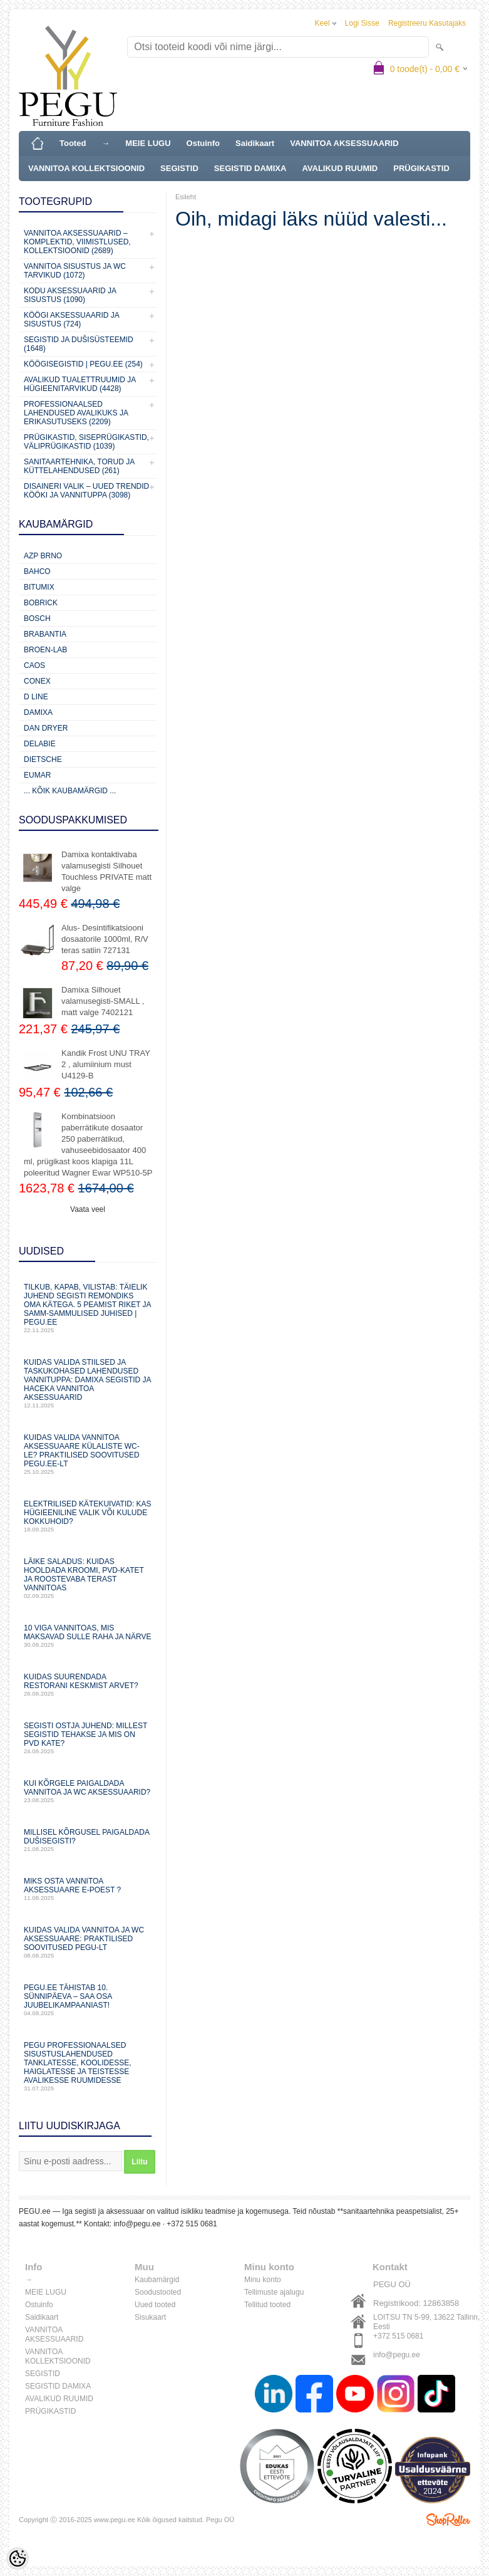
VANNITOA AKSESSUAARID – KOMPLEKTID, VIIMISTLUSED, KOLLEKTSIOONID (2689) (77, 242)
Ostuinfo (203, 143)
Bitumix (39, 587)
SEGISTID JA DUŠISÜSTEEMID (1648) (78, 344)
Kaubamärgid (157, 2279)
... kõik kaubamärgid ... (70, 790)
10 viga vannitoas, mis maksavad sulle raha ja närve (88, 1636)
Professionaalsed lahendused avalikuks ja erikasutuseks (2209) (76, 413)
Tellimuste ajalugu (274, 2292)
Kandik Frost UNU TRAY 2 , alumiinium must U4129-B (105, 1064)
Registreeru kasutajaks (427, 23)
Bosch (37, 618)
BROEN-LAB (45, 649)
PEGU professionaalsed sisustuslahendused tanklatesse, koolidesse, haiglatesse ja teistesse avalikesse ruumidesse (88, 2066)
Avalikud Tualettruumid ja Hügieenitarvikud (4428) (80, 384)
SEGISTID (179, 168)
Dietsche (43, 759)
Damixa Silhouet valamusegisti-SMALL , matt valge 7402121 (102, 1001)
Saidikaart (254, 143)
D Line (36, 696)
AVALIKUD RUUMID (340, 168)
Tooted (72, 143)
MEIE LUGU (147, 143)
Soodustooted (158, 2292)
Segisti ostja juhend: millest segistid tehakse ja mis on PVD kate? (88, 1738)
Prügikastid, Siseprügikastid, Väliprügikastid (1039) (86, 442)
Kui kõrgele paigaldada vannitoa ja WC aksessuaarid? (88, 1791)
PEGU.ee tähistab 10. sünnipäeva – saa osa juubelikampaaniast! (88, 1999)
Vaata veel (87, 1209)
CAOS (34, 665)
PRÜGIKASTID (421, 168)
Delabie (40, 743)
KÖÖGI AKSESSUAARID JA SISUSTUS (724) (71, 319)
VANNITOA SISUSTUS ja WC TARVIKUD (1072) (75, 270)
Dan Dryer (46, 728)
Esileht (185, 197)
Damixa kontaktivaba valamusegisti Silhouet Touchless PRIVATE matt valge (106, 871)
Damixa (38, 712)
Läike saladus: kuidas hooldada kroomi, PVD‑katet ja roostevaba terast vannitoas (88, 1578)
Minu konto (262, 2279)
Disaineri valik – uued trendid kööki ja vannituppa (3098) (86, 490)
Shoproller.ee (448, 2519)
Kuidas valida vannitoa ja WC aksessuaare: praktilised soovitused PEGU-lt (88, 1942)
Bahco (37, 571)
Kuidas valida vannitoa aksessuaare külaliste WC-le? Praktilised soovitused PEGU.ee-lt (88, 1454)
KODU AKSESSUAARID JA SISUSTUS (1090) (70, 295)
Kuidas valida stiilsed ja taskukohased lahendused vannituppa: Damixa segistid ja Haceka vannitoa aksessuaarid (88, 1383)
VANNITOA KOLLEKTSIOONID (86, 168)
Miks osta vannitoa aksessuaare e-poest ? (88, 1889)
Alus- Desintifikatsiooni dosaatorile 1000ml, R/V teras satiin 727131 (104, 939)
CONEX (37, 681)
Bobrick (41, 602)
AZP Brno (43, 555)
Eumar (37, 775)
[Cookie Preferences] (17, 2558)
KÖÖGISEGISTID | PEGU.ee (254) (83, 364)
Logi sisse (362, 23)
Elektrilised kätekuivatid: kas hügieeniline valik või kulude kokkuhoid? (88, 1516)
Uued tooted (155, 2304)
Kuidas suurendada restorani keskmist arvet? (88, 1684)
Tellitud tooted (267, 2304)
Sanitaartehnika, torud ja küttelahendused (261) (79, 466)
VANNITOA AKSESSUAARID (344, 143)
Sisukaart (150, 2317)
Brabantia (45, 634)
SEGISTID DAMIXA (250, 168)
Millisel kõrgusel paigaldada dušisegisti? (88, 1840)
